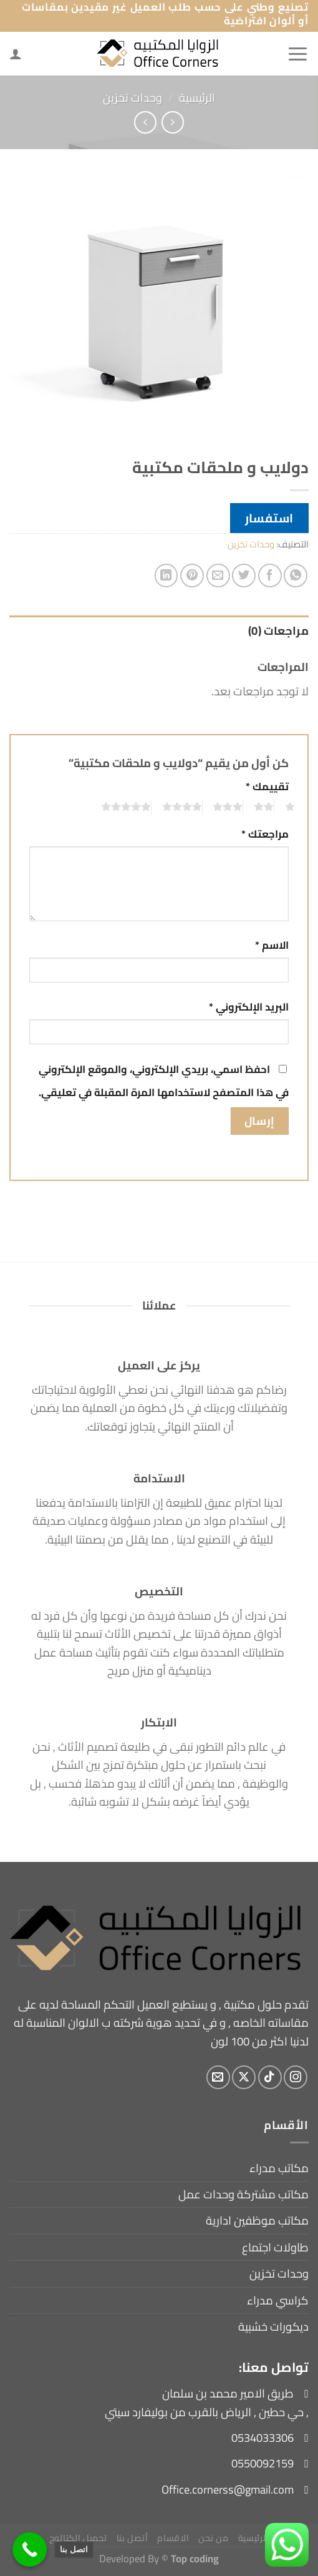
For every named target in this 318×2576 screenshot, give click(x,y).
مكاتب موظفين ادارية (257, 2220)
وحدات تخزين (132, 98)
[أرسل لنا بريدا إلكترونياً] (218, 2077)
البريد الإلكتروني (249, 1007)
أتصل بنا (132, 2538)
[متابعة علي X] (244, 2077)
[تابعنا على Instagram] (295, 2077)
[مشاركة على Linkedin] (166, 575)
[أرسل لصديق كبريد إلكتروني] (218, 575)
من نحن (213, 2538)
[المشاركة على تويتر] (244, 575)
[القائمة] (298, 53)
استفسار (269, 518)
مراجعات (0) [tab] (278, 631)
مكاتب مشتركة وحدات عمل (243, 2194)
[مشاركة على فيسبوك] (270, 575)
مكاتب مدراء (279, 2168)
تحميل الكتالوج (78, 2538)
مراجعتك (265, 834)
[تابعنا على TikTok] (270, 2077)
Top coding (195, 2558)
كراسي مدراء (278, 2300)
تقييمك (267, 786)
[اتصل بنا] (29, 2549)
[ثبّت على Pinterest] (192, 575)
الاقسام (173, 2538)
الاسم (272, 945)
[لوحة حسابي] (15, 53)
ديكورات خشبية (273, 2327)
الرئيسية (197, 98)
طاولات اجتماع (275, 2247)
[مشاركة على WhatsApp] (295, 575)
